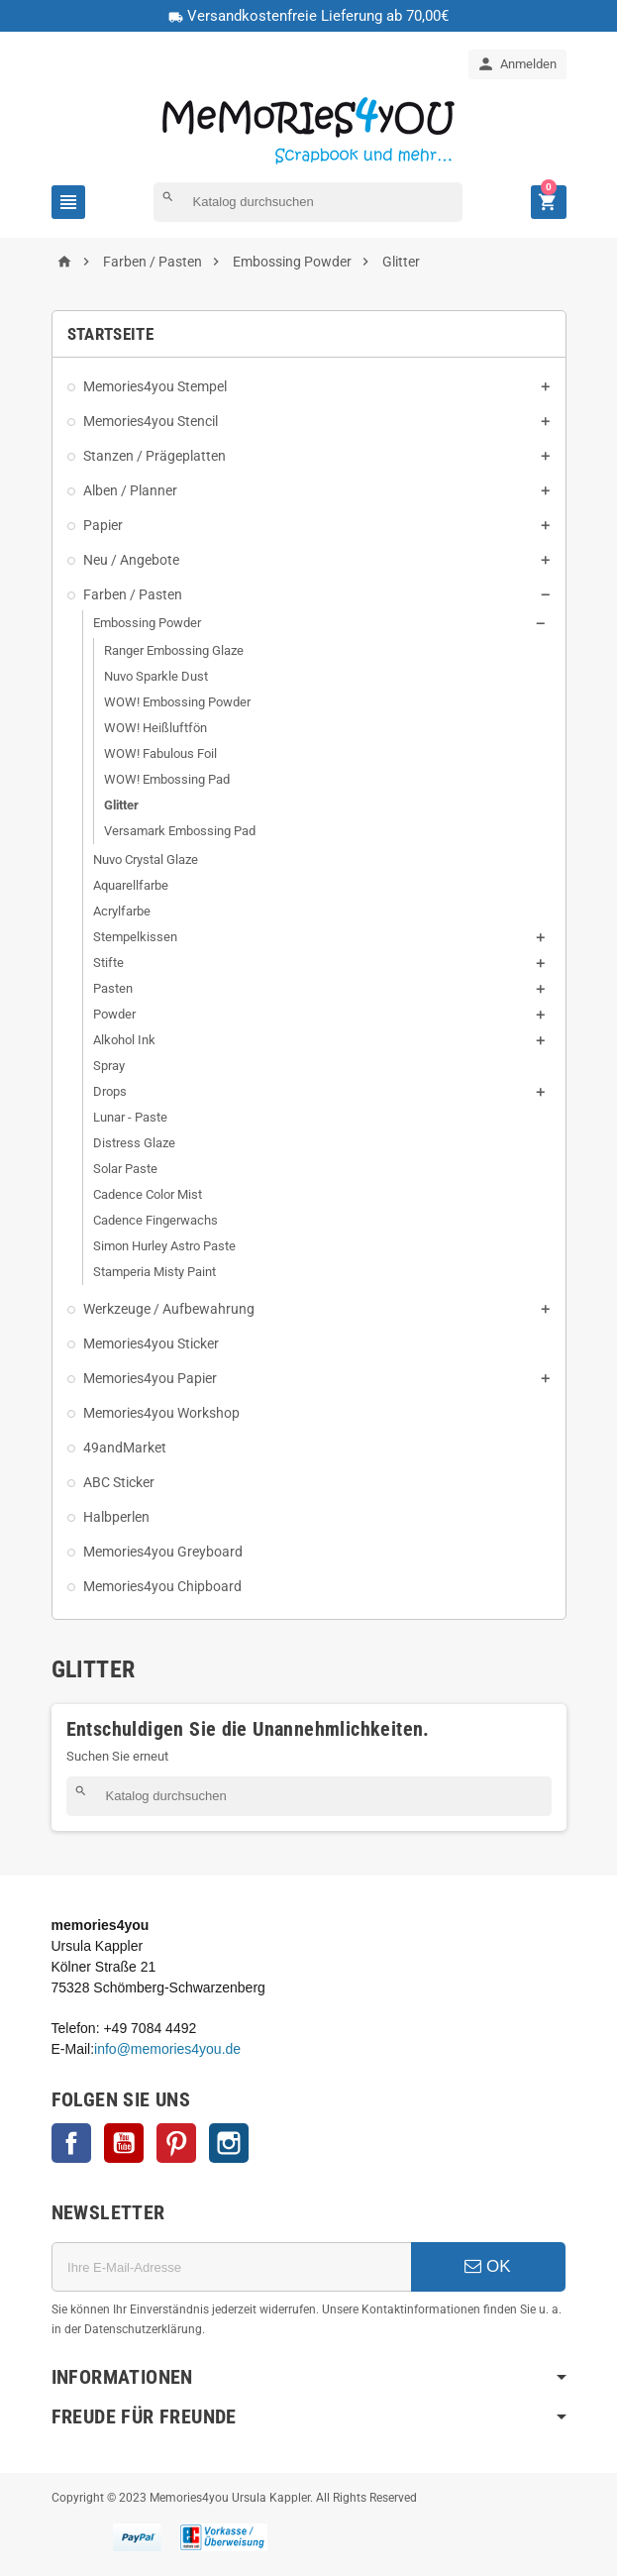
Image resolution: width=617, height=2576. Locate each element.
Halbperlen (116, 1517)
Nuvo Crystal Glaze (145, 859)
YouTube (124, 2143)
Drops (110, 1091)
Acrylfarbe (122, 911)
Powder (114, 1014)
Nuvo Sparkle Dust (156, 676)
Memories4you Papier (150, 1378)
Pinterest (176, 2143)
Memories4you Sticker (151, 1343)
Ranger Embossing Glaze (174, 650)
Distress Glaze (134, 1142)
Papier (103, 525)
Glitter (121, 805)
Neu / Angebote (131, 560)
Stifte (108, 962)
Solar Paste (125, 1168)
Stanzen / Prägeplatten (154, 456)
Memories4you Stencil (150, 421)
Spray (109, 1065)
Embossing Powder (147, 622)
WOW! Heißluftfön (155, 727)
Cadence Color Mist (147, 1194)
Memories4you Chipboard (162, 1586)
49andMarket (124, 1447)
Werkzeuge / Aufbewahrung (169, 1309)
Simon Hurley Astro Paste (164, 1245)
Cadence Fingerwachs (155, 1220)
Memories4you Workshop (161, 1413)
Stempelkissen (135, 936)
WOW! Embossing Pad (167, 779)
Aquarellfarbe (130, 885)
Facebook (71, 2143)
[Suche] (308, 202)
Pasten (113, 988)
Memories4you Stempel (155, 386)
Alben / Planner (130, 490)
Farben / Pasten (132, 594)
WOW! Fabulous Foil (160, 753)
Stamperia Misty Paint (154, 1271)
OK (487, 2266)
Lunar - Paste (130, 1117)
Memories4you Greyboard (163, 1551)
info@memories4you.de (167, 2049)
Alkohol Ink (124, 1039)
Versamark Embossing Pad (180, 830)
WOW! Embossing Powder (177, 702)
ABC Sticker (118, 1482)
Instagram (229, 2143)
